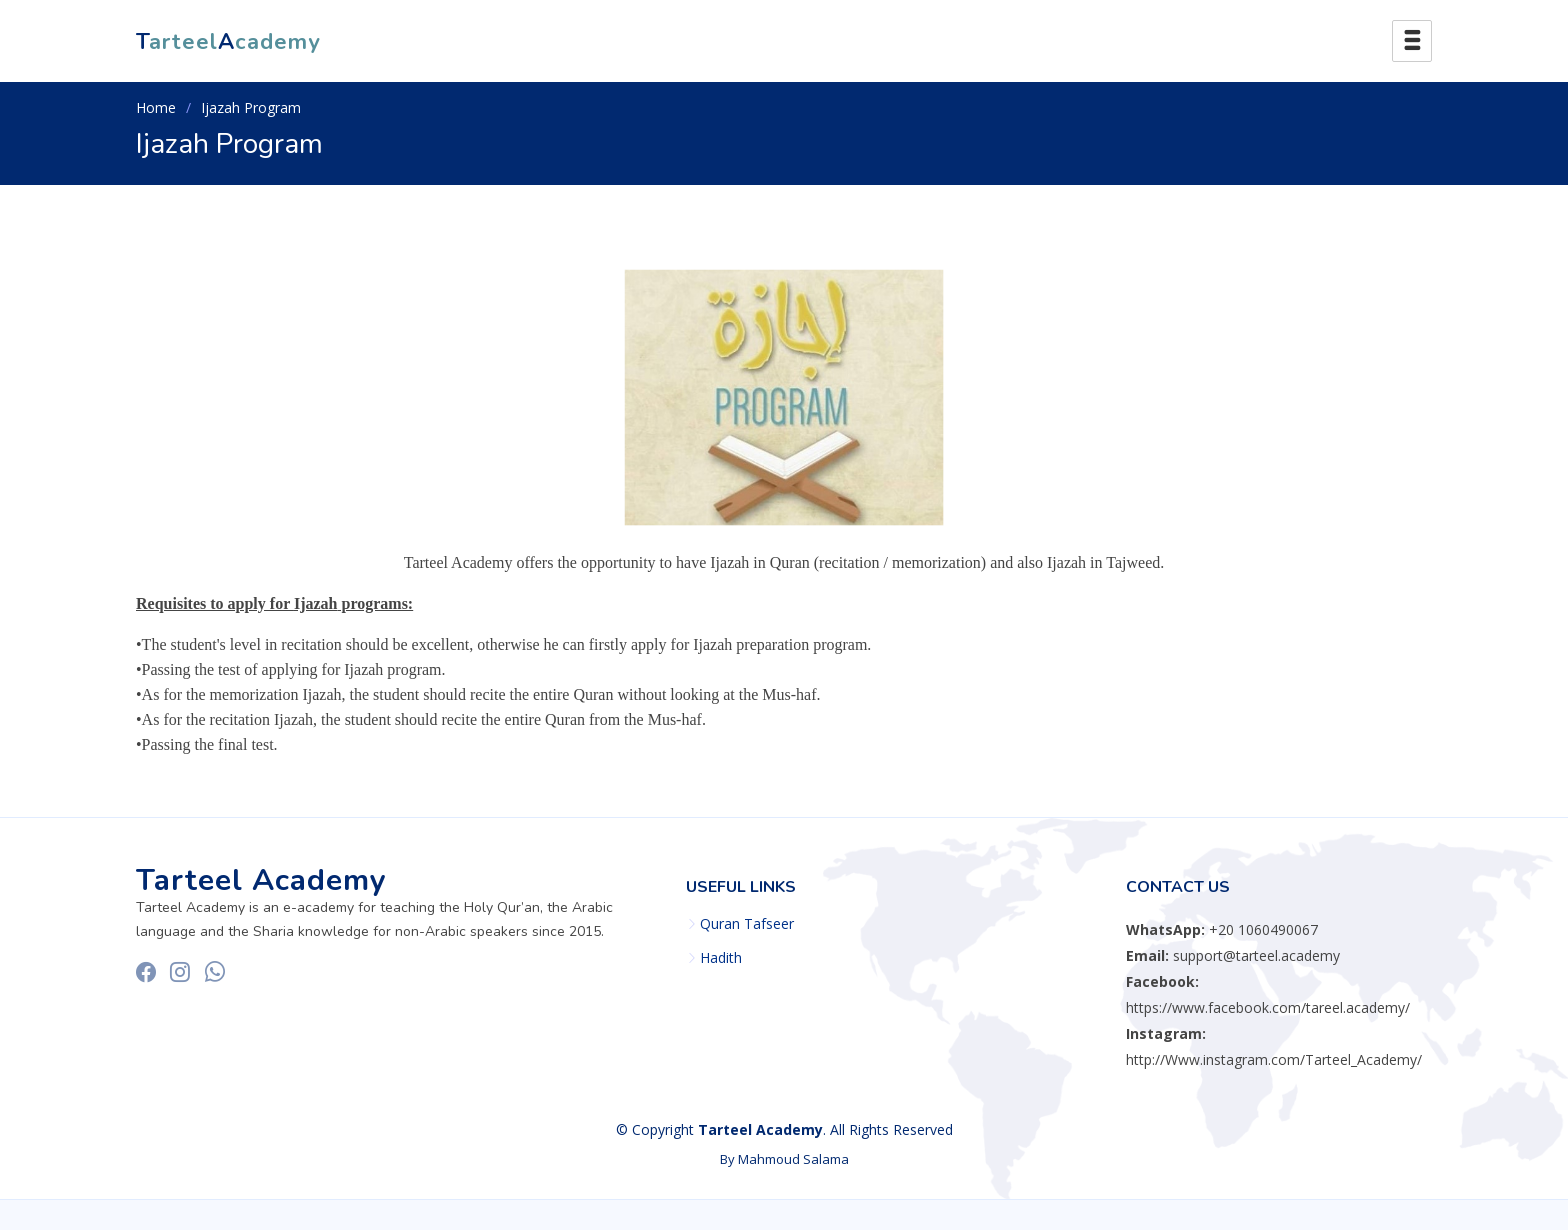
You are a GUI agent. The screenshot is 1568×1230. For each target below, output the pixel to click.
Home (156, 107)
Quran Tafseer (747, 924)
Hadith (721, 958)
